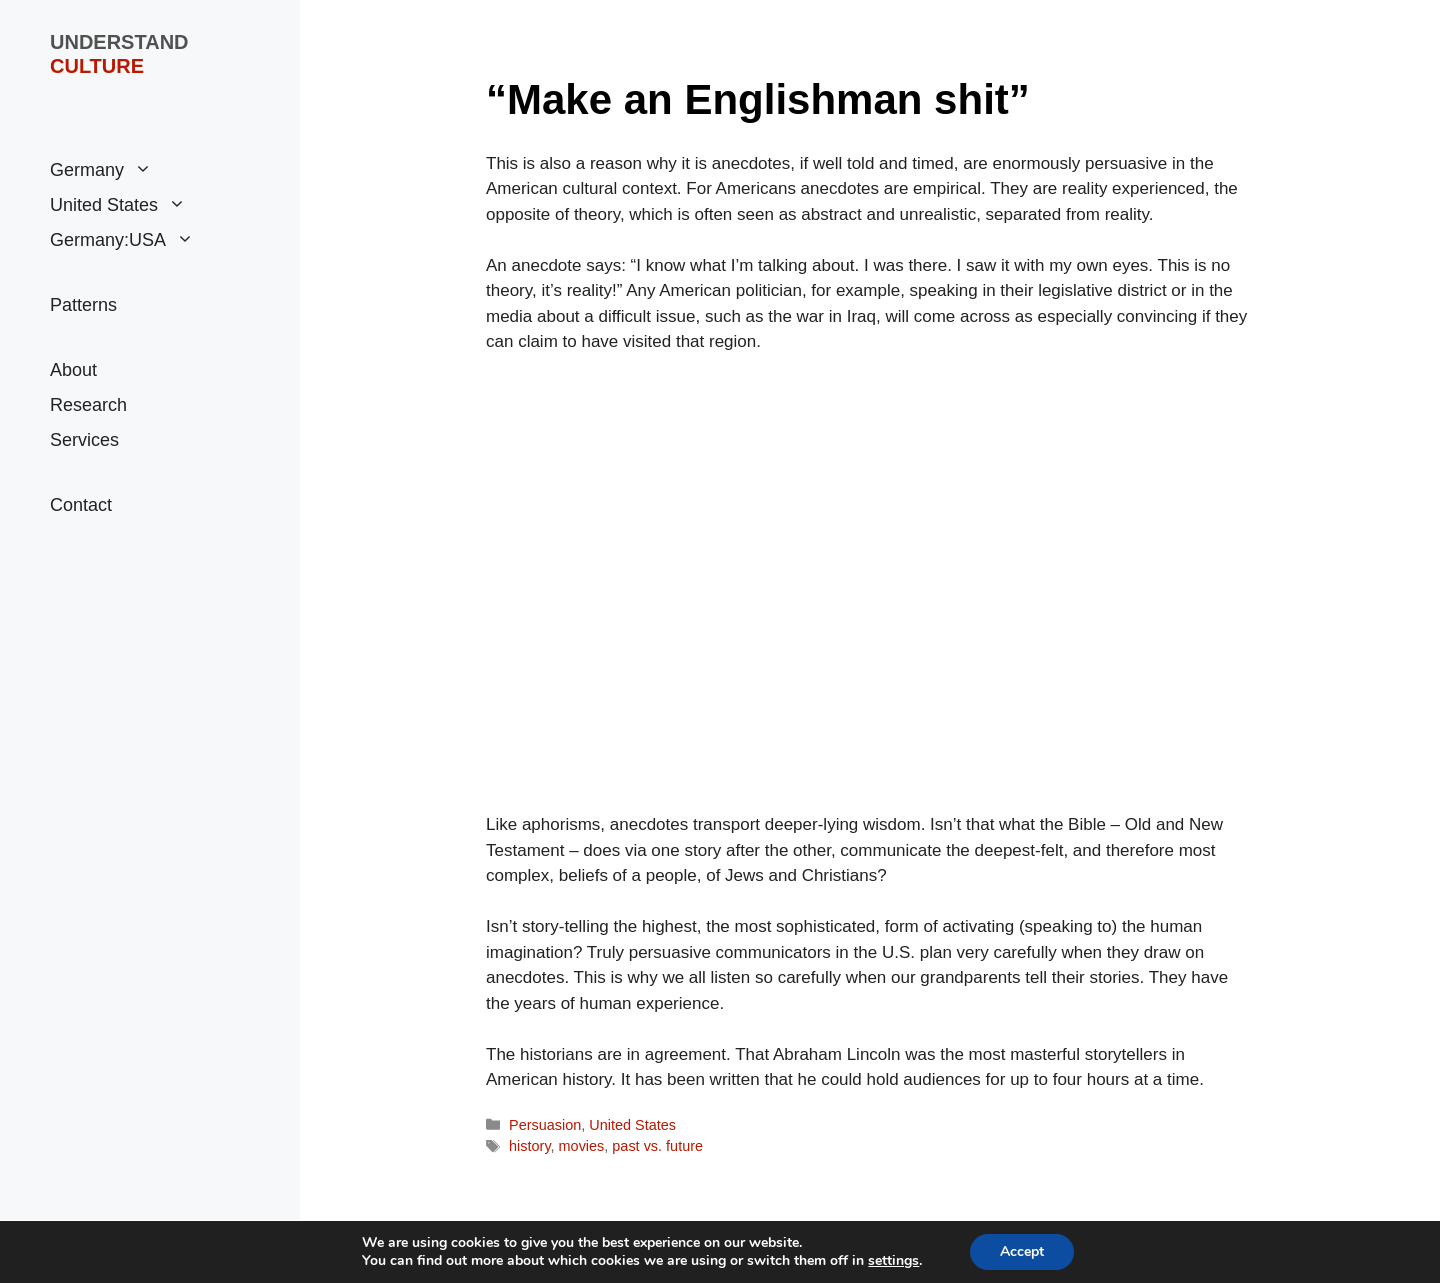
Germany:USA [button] (122, 240)
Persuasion (545, 1125)
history (529, 1146)
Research (88, 405)
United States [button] (118, 205)
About (73, 370)
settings (893, 1261)
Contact (81, 505)
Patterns (83, 305)
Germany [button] (101, 170)
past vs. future (657, 1146)
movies (582, 1146)
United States (632, 1125)
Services (84, 440)
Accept (1022, 1251)
